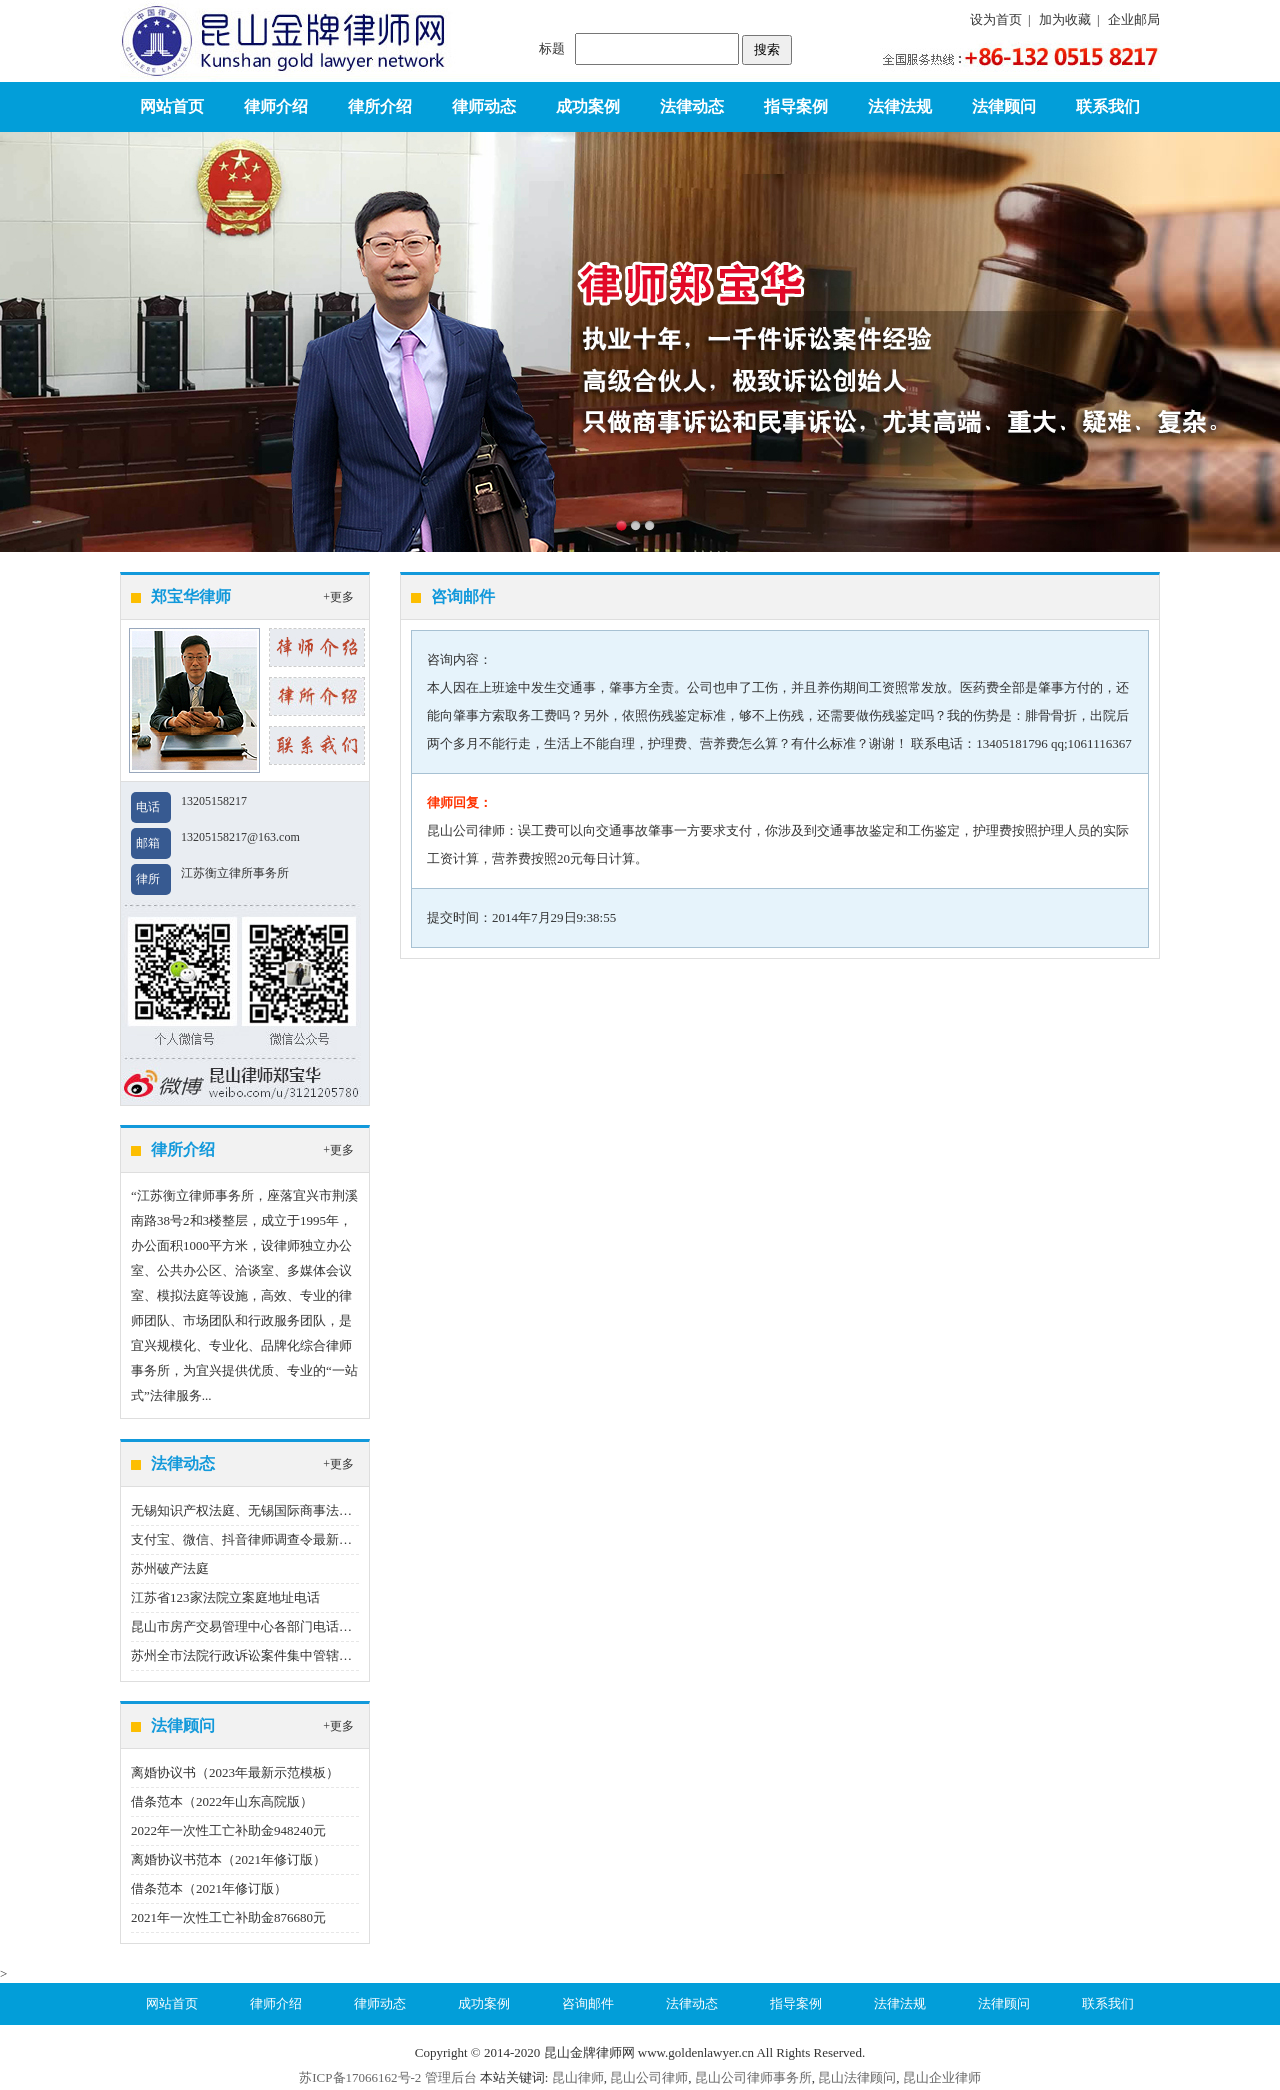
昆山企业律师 (942, 2077)
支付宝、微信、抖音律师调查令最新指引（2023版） (280, 1539)
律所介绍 (380, 106)
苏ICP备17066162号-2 (360, 2077)
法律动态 (692, 106)
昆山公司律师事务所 (753, 2077)
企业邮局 (1134, 19)
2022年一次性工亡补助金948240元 (228, 1830)
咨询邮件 (588, 2003)
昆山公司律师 (649, 2077)
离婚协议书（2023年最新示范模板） (235, 1772)
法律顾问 (1004, 106)
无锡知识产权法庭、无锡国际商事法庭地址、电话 (274, 1510)
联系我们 (1108, 106)
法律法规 (900, 106)
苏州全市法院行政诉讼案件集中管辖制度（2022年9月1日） (300, 1655)
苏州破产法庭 (170, 1568)
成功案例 (588, 106)
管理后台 (451, 2077)
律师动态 (484, 106)
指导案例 (796, 106)
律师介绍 (276, 106)
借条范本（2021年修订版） (209, 1888)
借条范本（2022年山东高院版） (222, 1801)
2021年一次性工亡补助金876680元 (228, 1917)
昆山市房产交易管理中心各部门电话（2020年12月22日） (293, 1626)
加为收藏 (1065, 19)
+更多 (338, 597)
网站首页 (172, 106)
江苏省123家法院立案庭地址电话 (225, 1597)
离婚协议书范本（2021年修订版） (228, 1859)
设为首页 (996, 19)
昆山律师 (578, 2077)
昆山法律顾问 (857, 2077)
